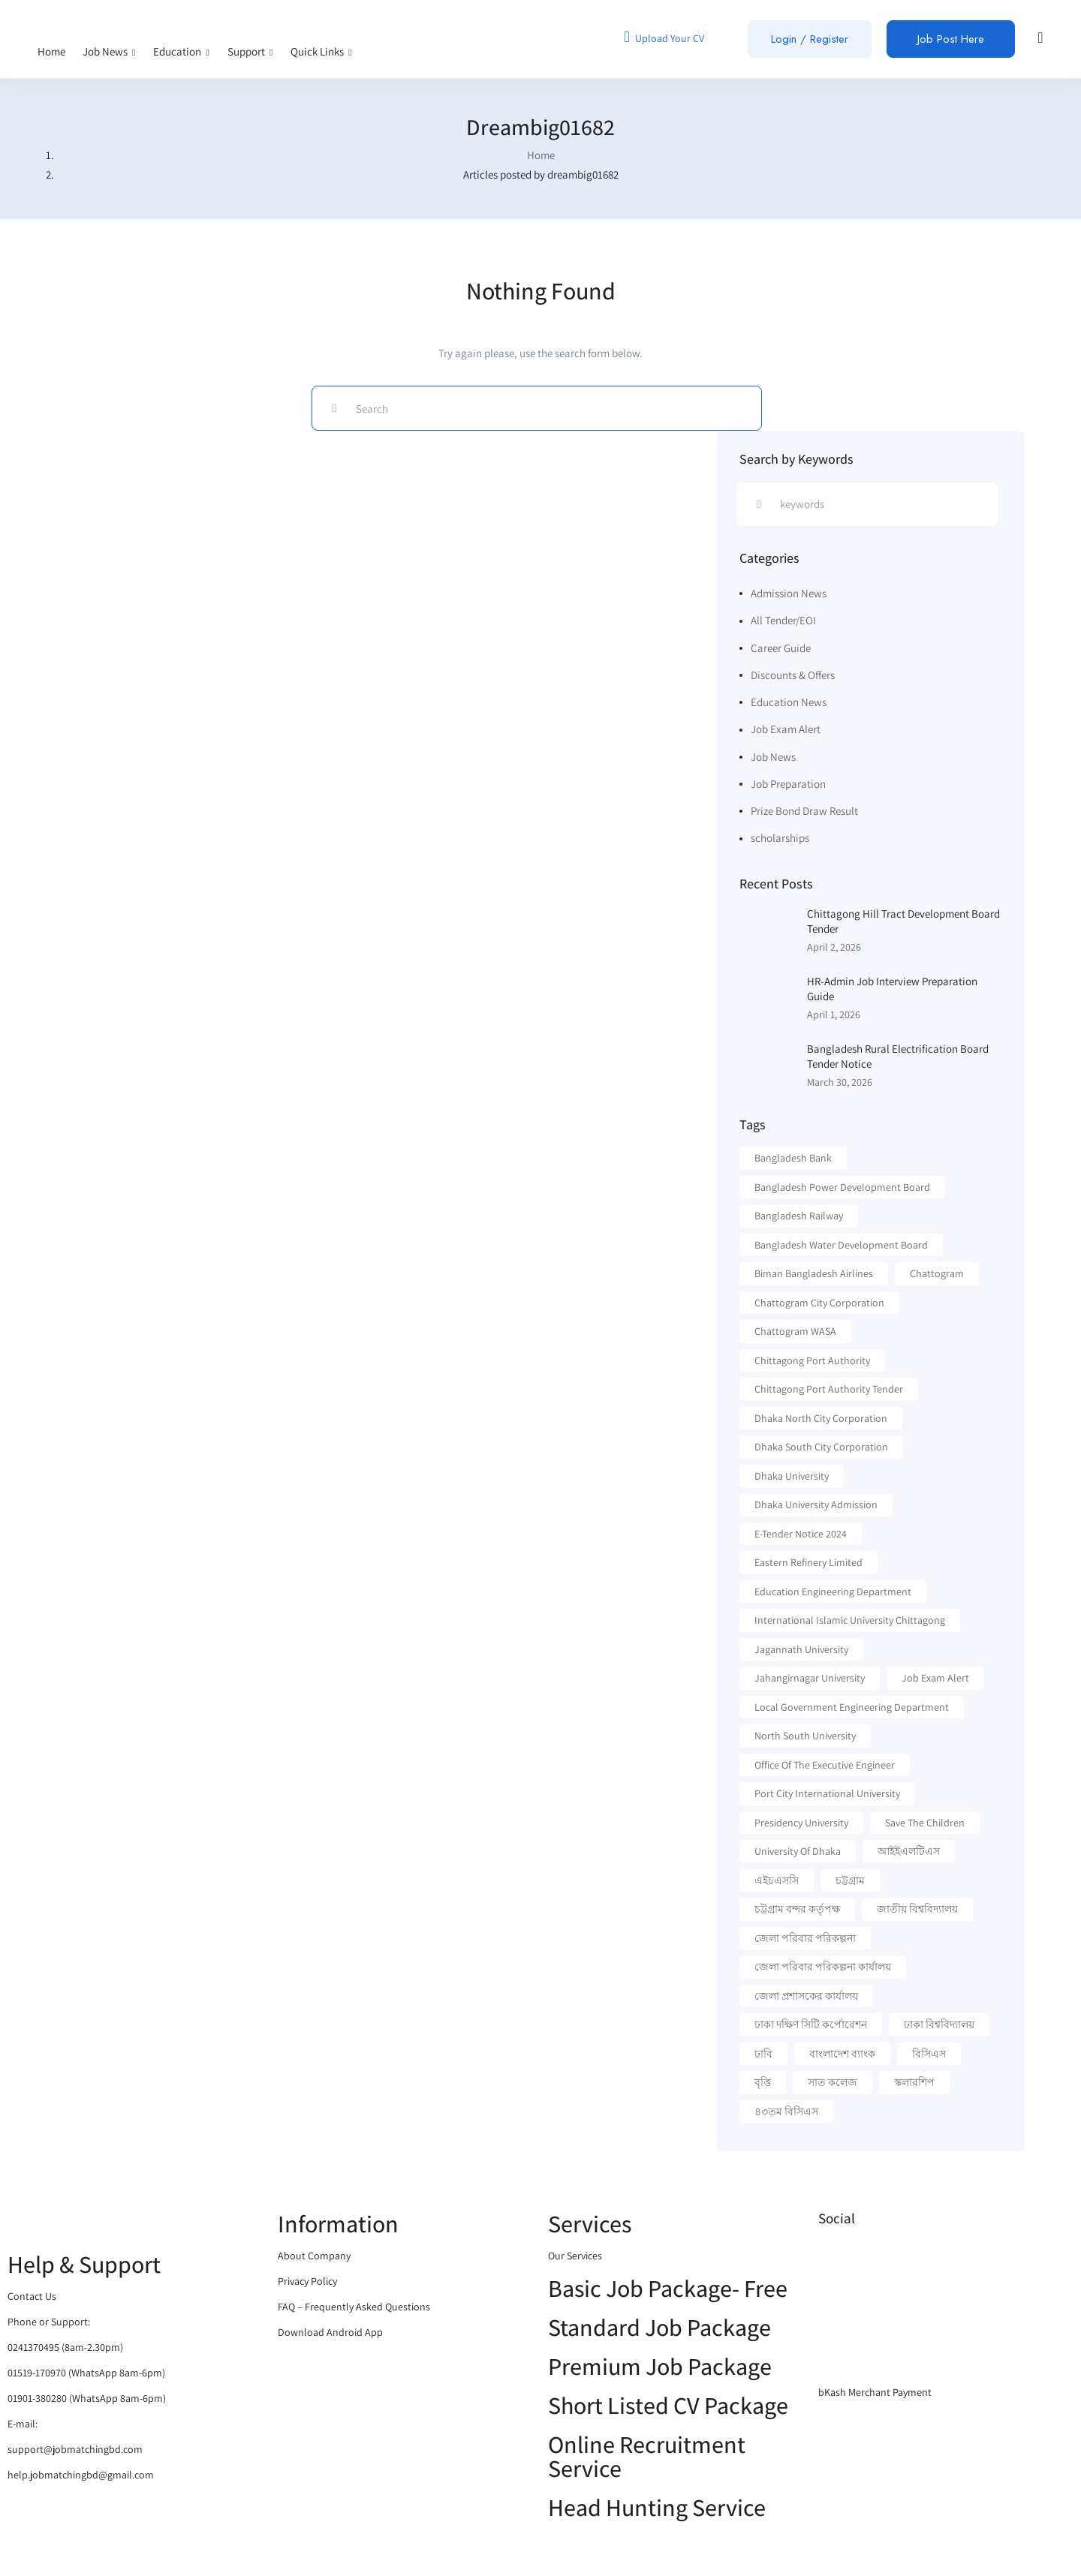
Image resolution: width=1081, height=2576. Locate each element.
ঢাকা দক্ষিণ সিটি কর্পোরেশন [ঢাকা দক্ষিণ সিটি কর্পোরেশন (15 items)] (810, 2024)
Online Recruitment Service (646, 2456)
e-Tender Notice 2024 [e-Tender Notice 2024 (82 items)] (800, 1533)
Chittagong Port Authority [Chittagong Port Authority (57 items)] (812, 1360)
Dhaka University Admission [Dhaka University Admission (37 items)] (816, 1504)
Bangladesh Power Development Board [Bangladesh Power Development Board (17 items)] (842, 1187)
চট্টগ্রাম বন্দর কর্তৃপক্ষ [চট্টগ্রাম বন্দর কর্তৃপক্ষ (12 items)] (797, 1909)
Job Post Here (950, 39)
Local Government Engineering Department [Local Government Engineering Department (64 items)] (851, 1707)
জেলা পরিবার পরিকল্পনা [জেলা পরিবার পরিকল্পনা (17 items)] (805, 1938)
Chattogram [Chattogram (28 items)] (937, 1273)
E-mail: (23, 2423)
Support (250, 51)
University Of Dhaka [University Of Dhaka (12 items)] (797, 1851)
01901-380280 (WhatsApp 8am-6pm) (87, 2398)
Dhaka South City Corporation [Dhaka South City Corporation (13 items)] (821, 1446)
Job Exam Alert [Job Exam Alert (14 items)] (935, 1678)
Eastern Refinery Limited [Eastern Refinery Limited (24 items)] (808, 1562)
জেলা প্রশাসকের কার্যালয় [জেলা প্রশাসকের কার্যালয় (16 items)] (806, 1996)
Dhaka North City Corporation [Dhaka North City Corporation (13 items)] (820, 1418)
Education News (789, 702)
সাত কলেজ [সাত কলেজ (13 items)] (832, 2082)
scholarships (780, 838)
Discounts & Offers (793, 675)
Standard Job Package (659, 2327)
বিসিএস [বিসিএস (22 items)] (929, 2053)
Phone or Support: (49, 2321)
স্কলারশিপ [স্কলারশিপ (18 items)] (914, 2082)
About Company (314, 2255)
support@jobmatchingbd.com (75, 2449)
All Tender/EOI (783, 620)
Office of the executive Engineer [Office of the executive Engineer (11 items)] (824, 1765)
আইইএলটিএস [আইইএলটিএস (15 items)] (909, 1851)
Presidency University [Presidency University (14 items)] (801, 1822)
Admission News (789, 593)
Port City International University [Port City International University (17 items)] (827, 1793)
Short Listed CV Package (668, 2405)
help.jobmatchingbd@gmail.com (81, 2474)
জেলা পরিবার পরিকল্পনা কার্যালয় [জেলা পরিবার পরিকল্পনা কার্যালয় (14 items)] (822, 1966)
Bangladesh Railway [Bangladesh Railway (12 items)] (798, 1215)
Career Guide (781, 648)
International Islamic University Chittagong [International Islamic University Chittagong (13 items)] (849, 1620)
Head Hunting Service (657, 2507)
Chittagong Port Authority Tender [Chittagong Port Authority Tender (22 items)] (828, 1389)
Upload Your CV (664, 37)
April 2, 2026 (834, 947)
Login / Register (809, 39)
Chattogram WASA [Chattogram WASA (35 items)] (795, 1331)
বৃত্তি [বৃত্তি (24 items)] (762, 2082)
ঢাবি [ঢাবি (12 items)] (763, 2053)
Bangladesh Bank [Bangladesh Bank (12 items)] (793, 1158)
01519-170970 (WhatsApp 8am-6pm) (86, 2372)
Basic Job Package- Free (667, 2288)
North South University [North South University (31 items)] (805, 1735)
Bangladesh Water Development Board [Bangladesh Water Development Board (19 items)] (841, 1245)
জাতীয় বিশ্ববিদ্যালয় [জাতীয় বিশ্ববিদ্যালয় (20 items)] (917, 1909)
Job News (109, 51)
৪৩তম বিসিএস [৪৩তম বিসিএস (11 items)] (786, 2111)
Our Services (575, 2255)
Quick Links (321, 51)
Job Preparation (788, 784)
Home (51, 51)
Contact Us (32, 2296)
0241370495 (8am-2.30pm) (65, 2347)
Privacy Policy (307, 2281)
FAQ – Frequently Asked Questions (354, 2306)
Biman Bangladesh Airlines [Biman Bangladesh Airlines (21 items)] (813, 1273)
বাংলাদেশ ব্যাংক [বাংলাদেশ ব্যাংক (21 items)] (842, 2053)
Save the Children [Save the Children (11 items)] (925, 1822)
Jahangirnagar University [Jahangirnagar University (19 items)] (809, 1678)
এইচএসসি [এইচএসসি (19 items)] (776, 1880)
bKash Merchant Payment (875, 2392)
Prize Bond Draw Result (804, 811)
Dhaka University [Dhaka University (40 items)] (791, 1476)
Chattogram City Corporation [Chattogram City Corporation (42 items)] (819, 1302)
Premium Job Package (660, 2366)
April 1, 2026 (833, 1014)
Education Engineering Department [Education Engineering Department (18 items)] (832, 1591)
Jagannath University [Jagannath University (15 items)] (801, 1649)
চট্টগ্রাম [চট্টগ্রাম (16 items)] (850, 1880)
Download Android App (330, 2332)
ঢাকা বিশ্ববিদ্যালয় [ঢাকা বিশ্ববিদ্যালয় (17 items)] (939, 2024)
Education (181, 51)
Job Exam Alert (786, 729)
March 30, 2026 (839, 1082)
